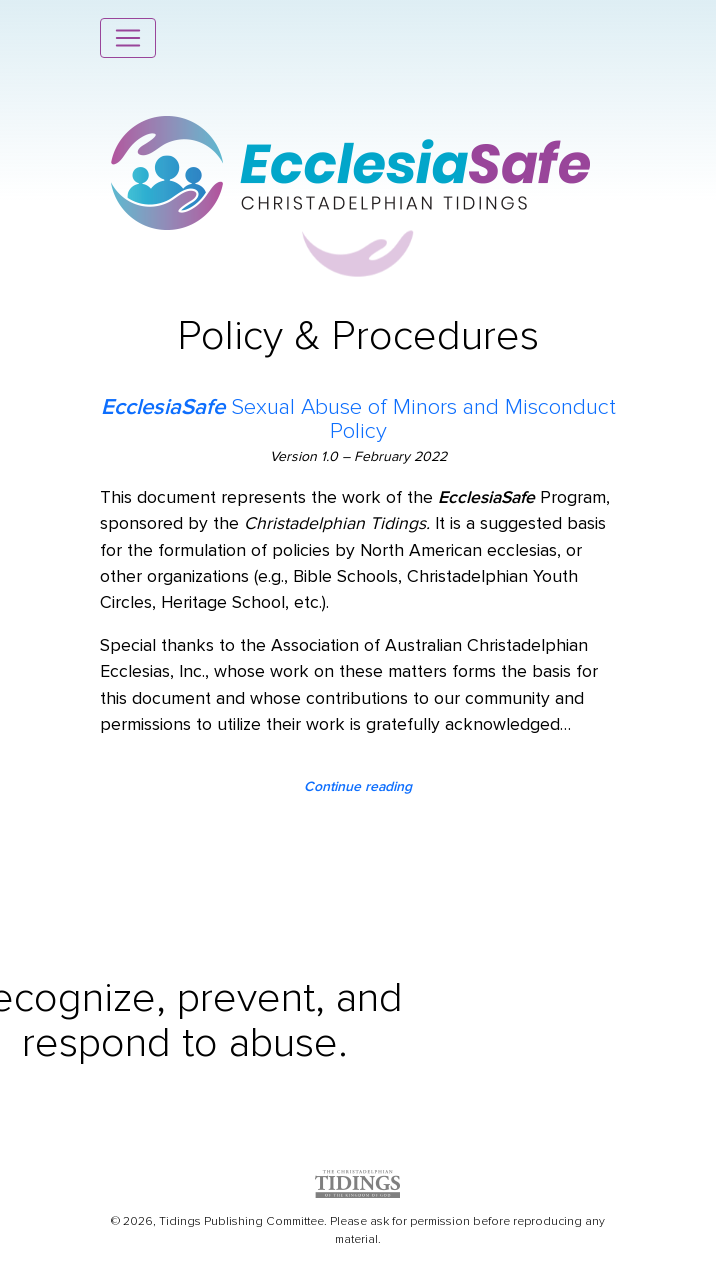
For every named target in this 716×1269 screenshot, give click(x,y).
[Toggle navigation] (128, 38)
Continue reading (358, 786)
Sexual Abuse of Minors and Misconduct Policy (358, 419)
